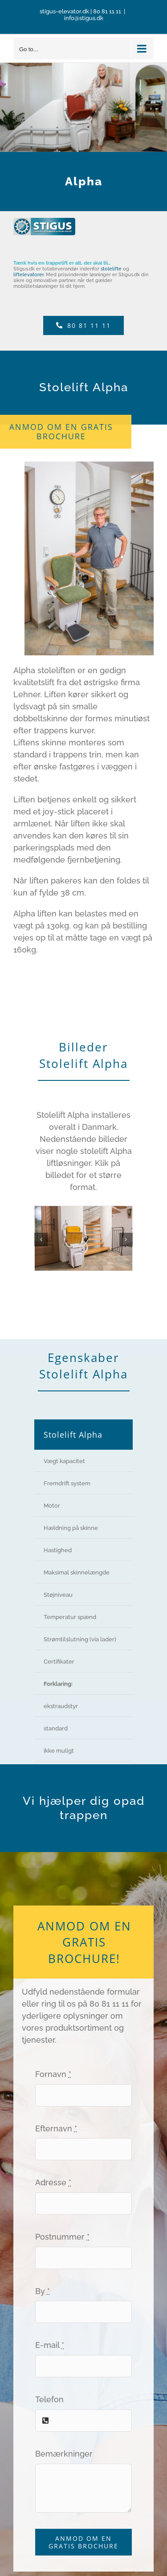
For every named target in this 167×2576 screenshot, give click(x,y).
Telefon (49, 2399)
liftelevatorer (28, 275)
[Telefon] (83, 325)
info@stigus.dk (83, 18)
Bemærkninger (64, 2453)
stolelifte (111, 269)
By (42, 2291)
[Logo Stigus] (44, 221)
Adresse (53, 2182)
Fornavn (53, 2074)
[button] (41, 1239)
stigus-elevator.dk (64, 11)
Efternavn (56, 2128)
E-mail (49, 2345)
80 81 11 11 (107, 11)
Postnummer (62, 2236)
